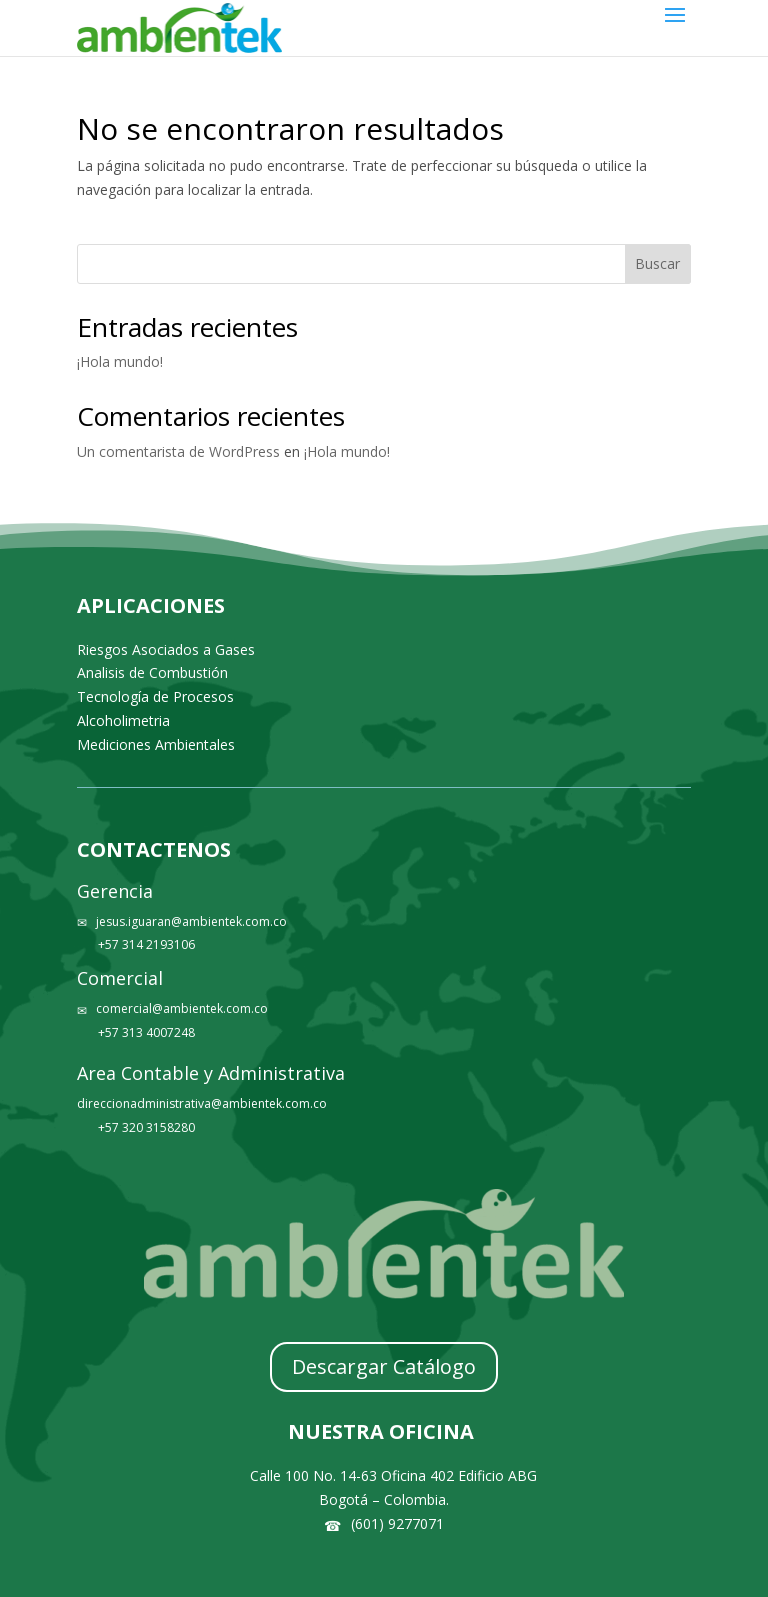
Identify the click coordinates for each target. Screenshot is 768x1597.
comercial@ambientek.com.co (182, 1008)
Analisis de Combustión (152, 672)
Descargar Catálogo (384, 1366)
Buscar (657, 263)
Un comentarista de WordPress (178, 451)
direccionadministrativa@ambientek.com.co (202, 1103)
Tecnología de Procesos (155, 696)
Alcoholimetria (123, 720)
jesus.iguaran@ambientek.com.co (191, 921)
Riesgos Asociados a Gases (166, 649)
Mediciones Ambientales (156, 744)
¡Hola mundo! (120, 361)
